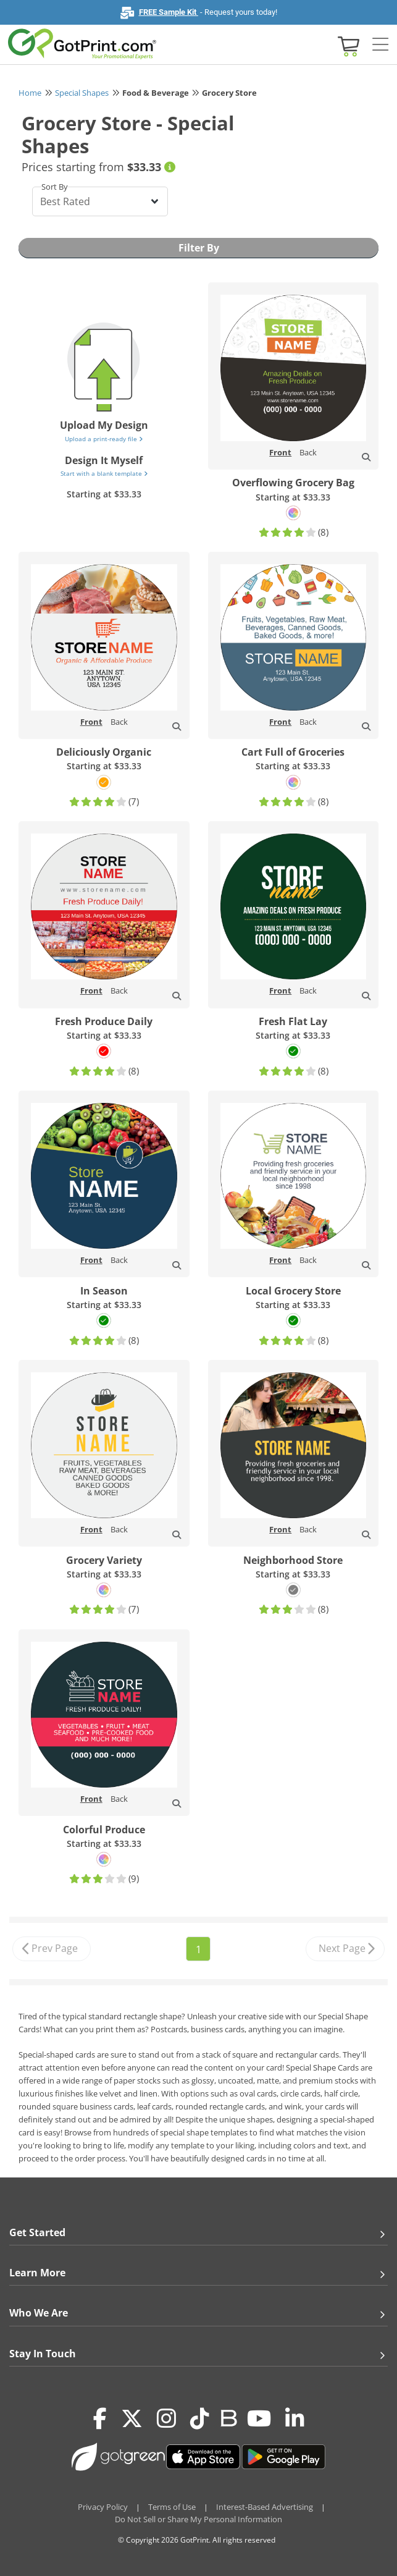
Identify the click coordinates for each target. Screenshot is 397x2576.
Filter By (198, 248)
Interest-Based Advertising (264, 2506)
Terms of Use (172, 2506)
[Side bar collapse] (380, 45)
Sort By (54, 187)
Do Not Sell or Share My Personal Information (198, 2519)
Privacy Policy (103, 2506)
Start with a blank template (104, 473)
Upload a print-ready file (104, 438)
